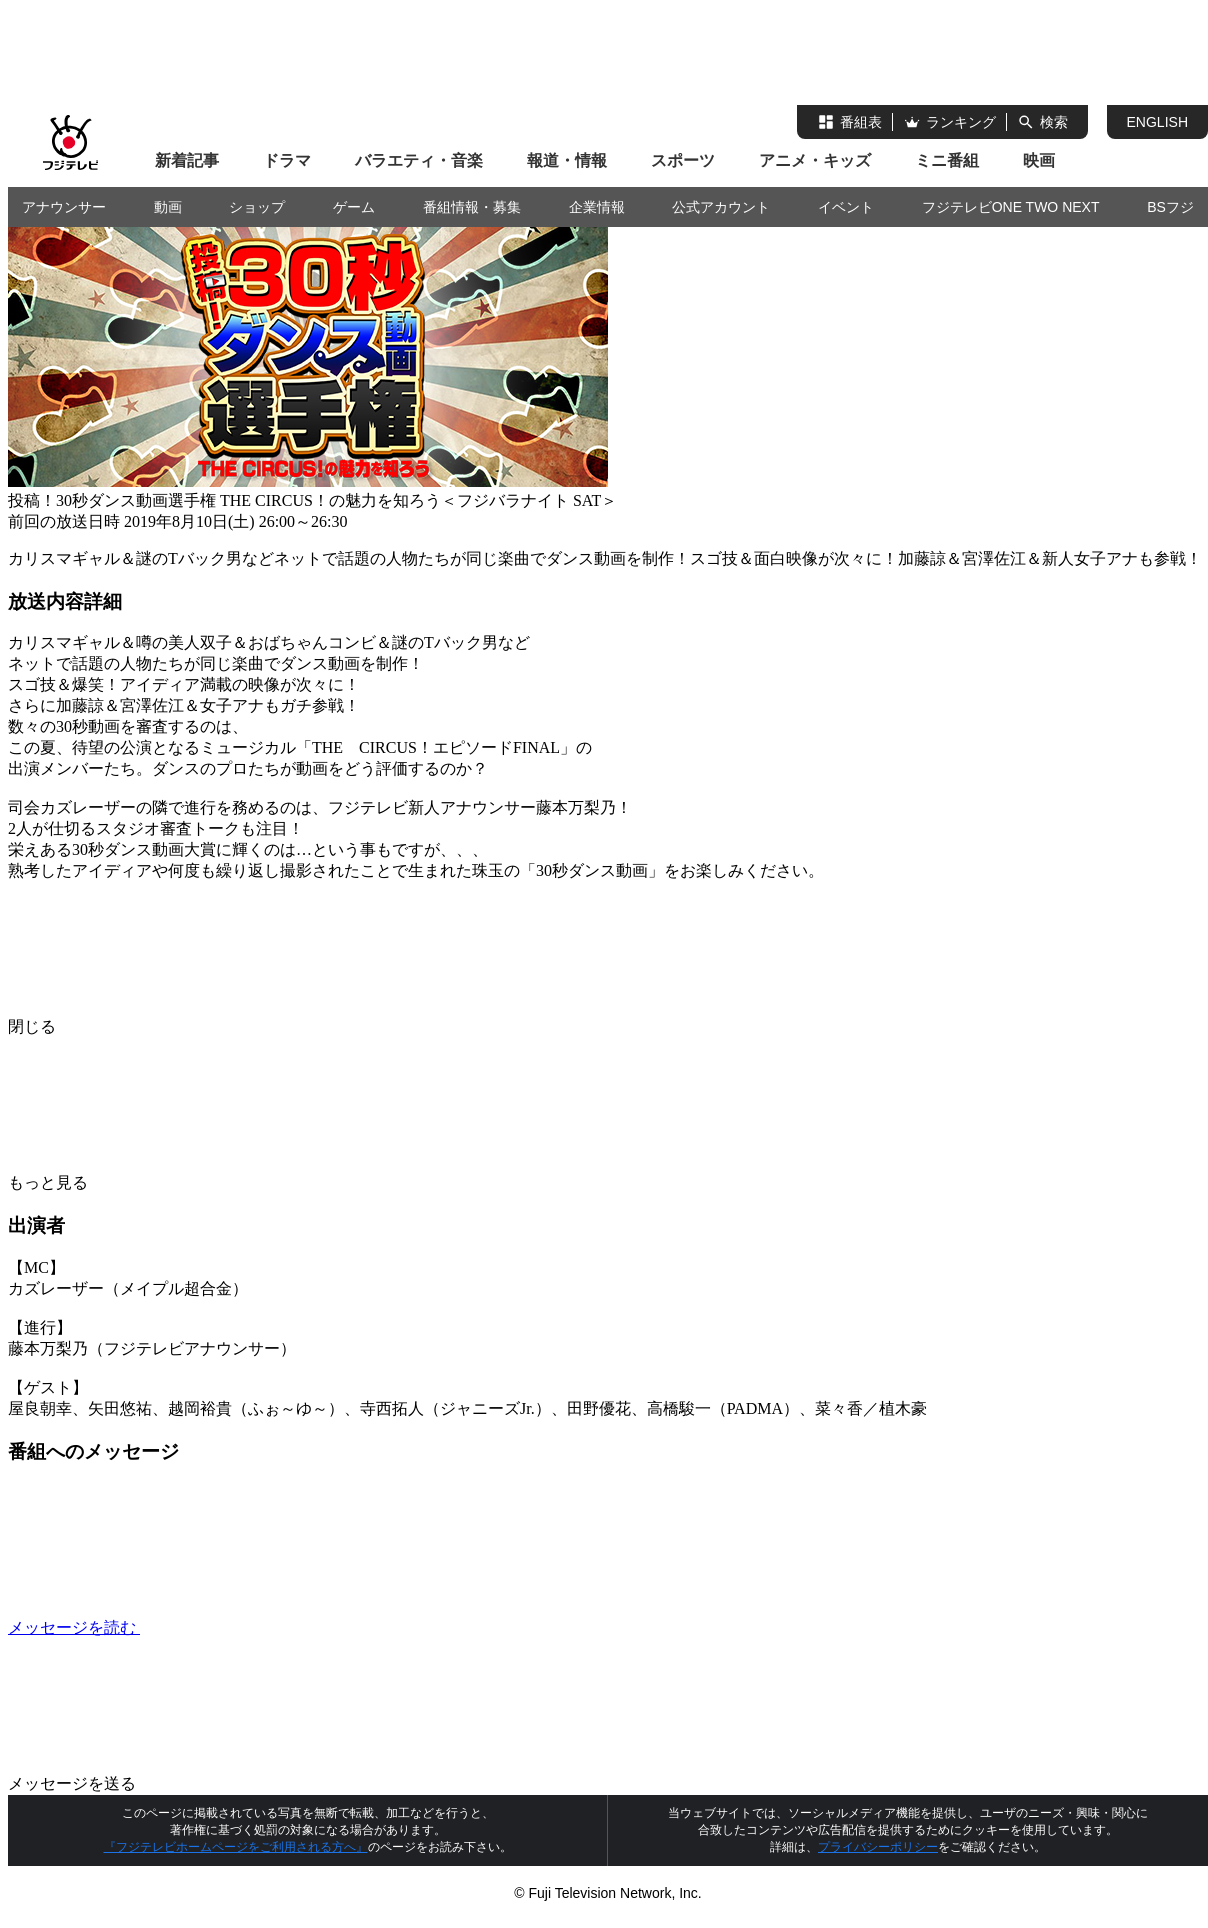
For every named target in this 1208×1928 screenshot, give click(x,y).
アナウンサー (64, 207)
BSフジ (1170, 207)
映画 (1039, 160)
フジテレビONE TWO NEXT (1011, 207)
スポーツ (683, 160)
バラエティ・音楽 (419, 160)
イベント (846, 207)
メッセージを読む (224, 1627)
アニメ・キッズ (815, 160)
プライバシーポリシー (878, 1847)
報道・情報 (567, 160)
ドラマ (287, 160)
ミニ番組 (947, 160)
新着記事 (187, 160)
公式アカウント (721, 207)
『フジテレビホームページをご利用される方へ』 (236, 1847)
